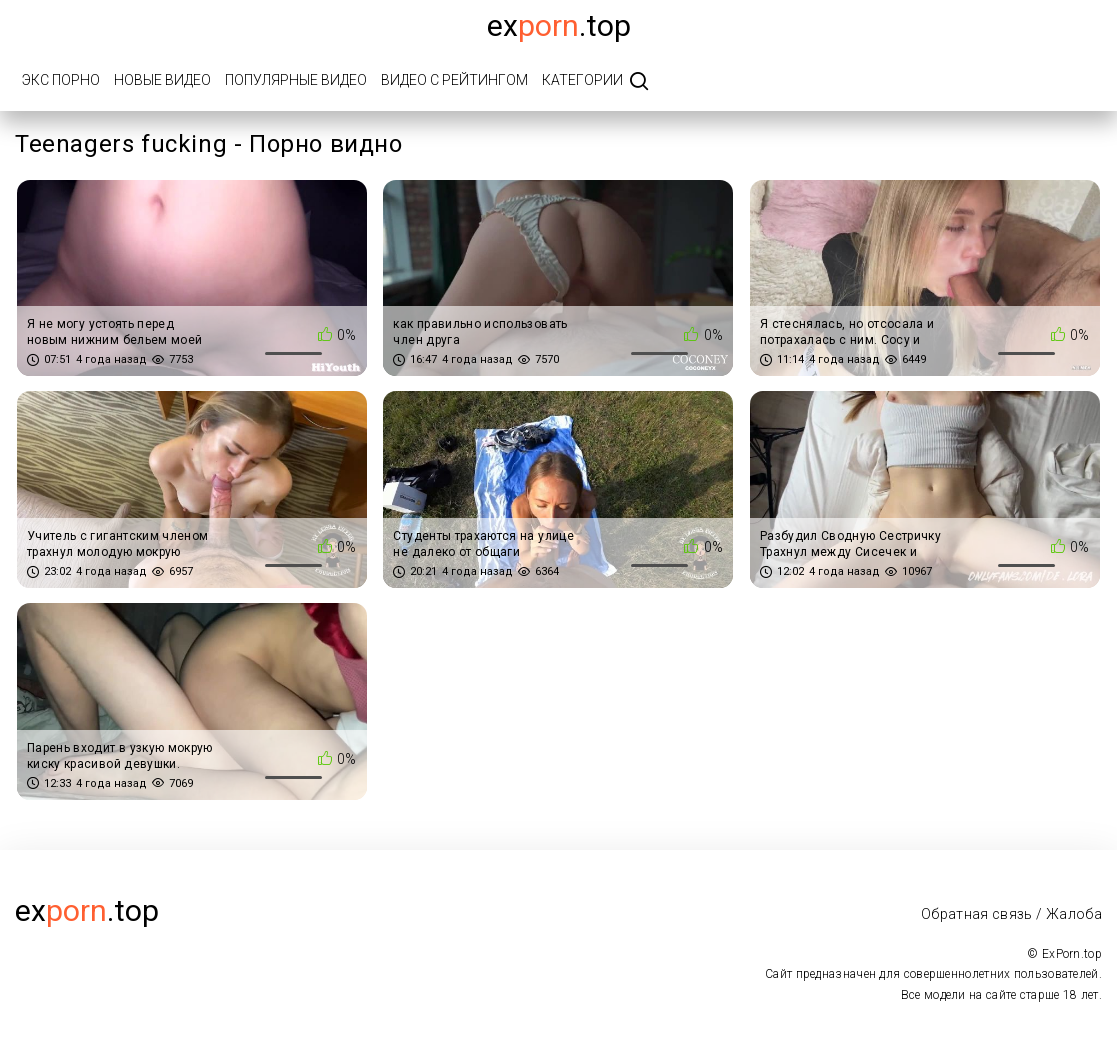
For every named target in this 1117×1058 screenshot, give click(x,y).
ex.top (87, 910)
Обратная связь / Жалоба (1011, 914)
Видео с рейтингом (454, 80)
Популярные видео (296, 80)
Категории (582, 80)
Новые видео (162, 80)
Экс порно (61, 80)
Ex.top (559, 25)
